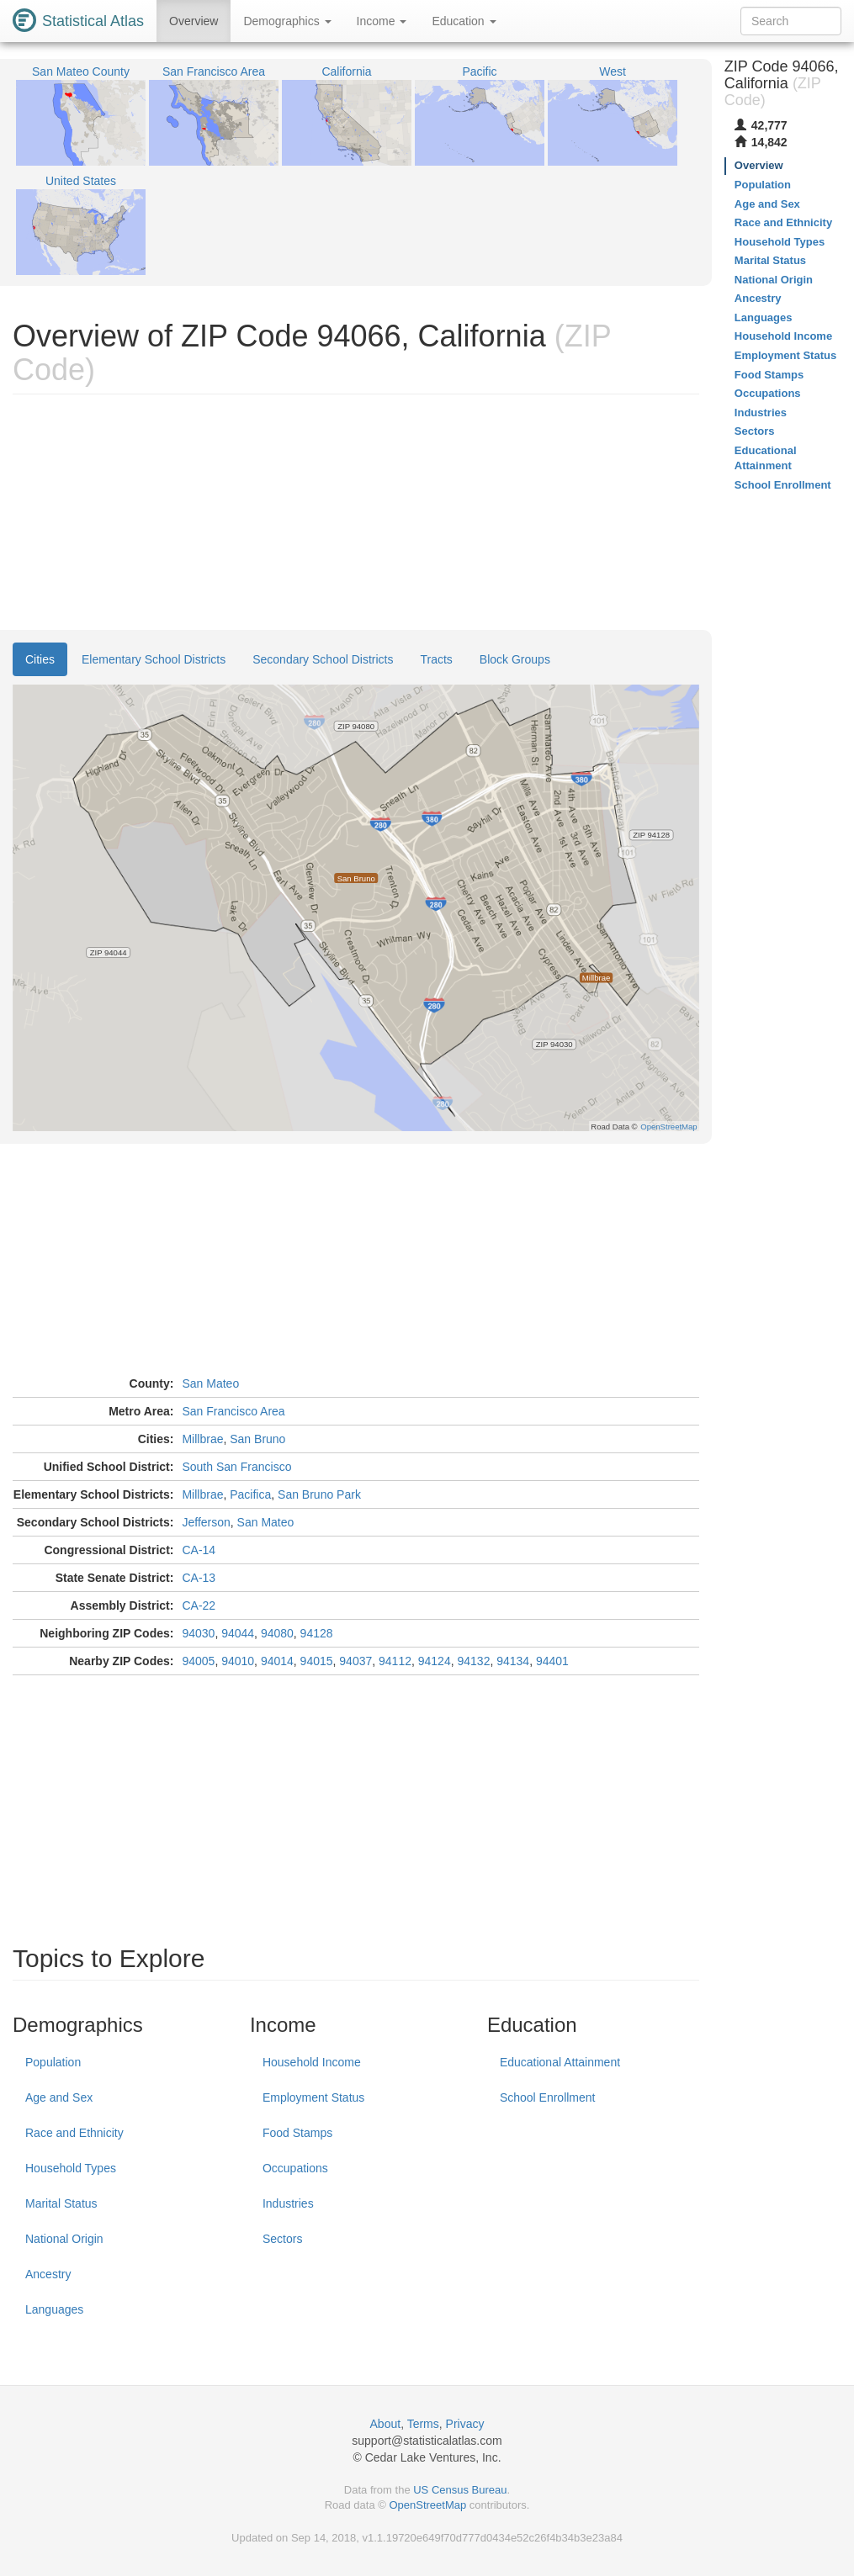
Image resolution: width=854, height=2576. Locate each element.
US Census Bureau (460, 2489)
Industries (288, 2203)
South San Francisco (236, 1466)
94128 (316, 1633)
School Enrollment (548, 2097)
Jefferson (206, 1522)
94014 (277, 1661)
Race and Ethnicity (74, 2133)
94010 (237, 1661)
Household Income (312, 2062)
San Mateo (210, 1383)
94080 (277, 1633)
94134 (512, 1661)
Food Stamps (297, 2133)
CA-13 (198, 1577)
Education (464, 21)
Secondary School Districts (322, 659)
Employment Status (313, 2097)
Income (382, 21)
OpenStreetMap (427, 2505)
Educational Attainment (560, 2062)
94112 (395, 1661)
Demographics (287, 21)
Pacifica (250, 1494)
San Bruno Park (319, 1494)
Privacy (465, 2424)
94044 (237, 1633)
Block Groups (515, 659)
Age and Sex (59, 2097)
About (385, 2424)
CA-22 (198, 1605)
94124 (434, 1661)
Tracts (436, 659)
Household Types (70, 2168)
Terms (423, 2424)
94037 (355, 1661)
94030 (198, 1633)
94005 (198, 1661)
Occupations (295, 2168)
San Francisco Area (233, 1411)
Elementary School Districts (153, 659)
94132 (473, 1661)
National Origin (64, 2238)
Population (53, 2062)
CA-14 (198, 1550)
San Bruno (257, 1439)
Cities (40, 659)
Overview (193, 21)
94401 (552, 1661)
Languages (54, 2309)
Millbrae (202, 1439)
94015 (316, 1661)
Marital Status (61, 2203)
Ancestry (48, 2274)
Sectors (282, 2238)
